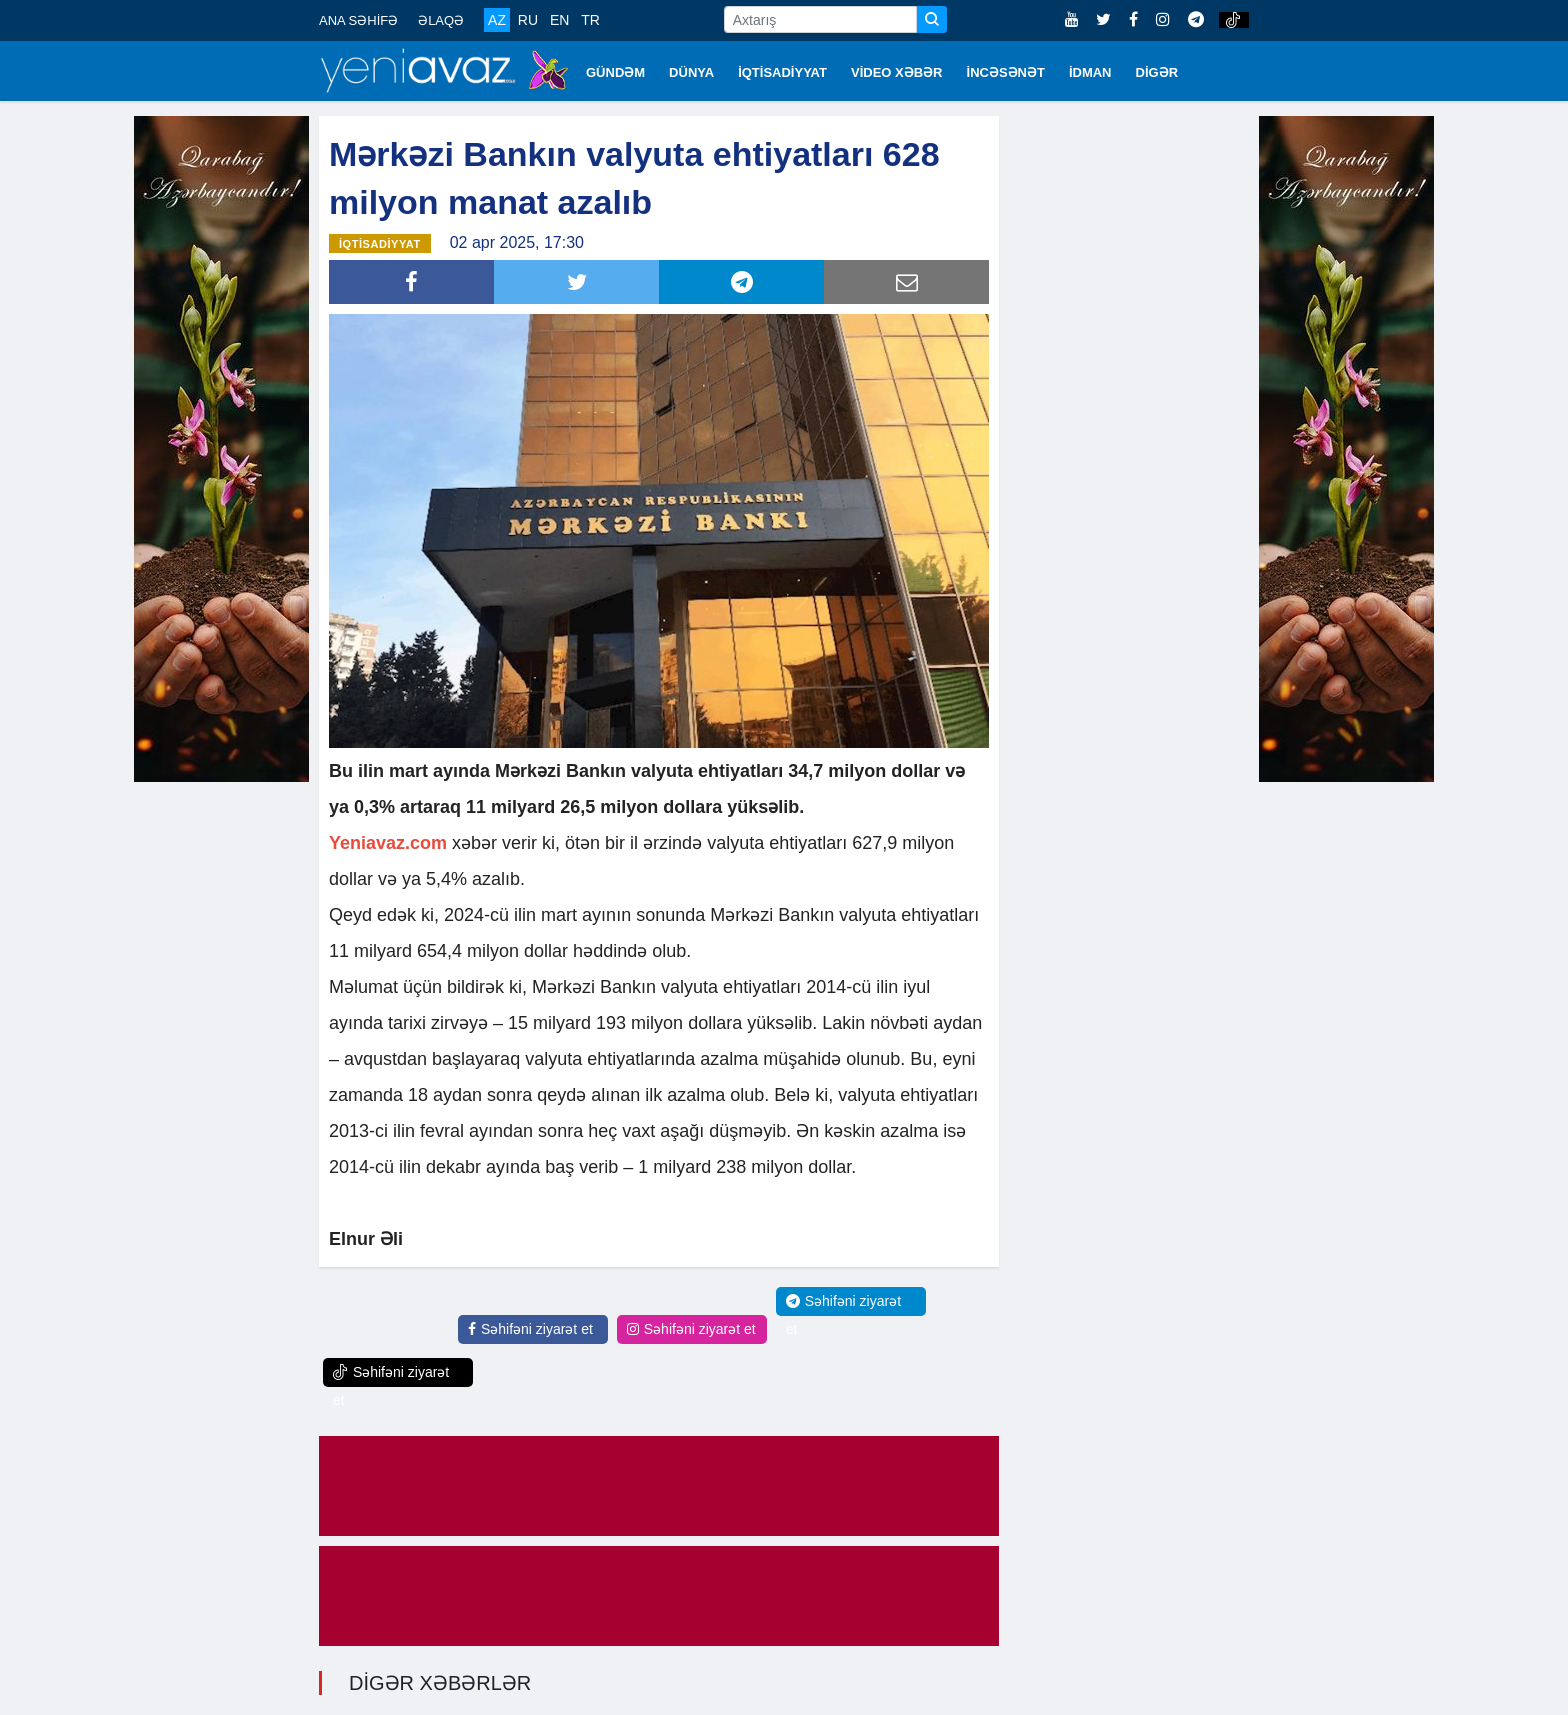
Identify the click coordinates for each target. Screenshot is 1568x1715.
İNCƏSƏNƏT (1006, 72)
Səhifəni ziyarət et (530, 1329)
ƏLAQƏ (441, 20)
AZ (497, 20)
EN (559, 20)
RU (528, 20)
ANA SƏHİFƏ (358, 20)
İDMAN (1090, 72)
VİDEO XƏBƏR (897, 72)
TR (590, 20)
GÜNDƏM (615, 72)
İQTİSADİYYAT (782, 72)
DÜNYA (691, 72)
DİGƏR (1157, 72)
